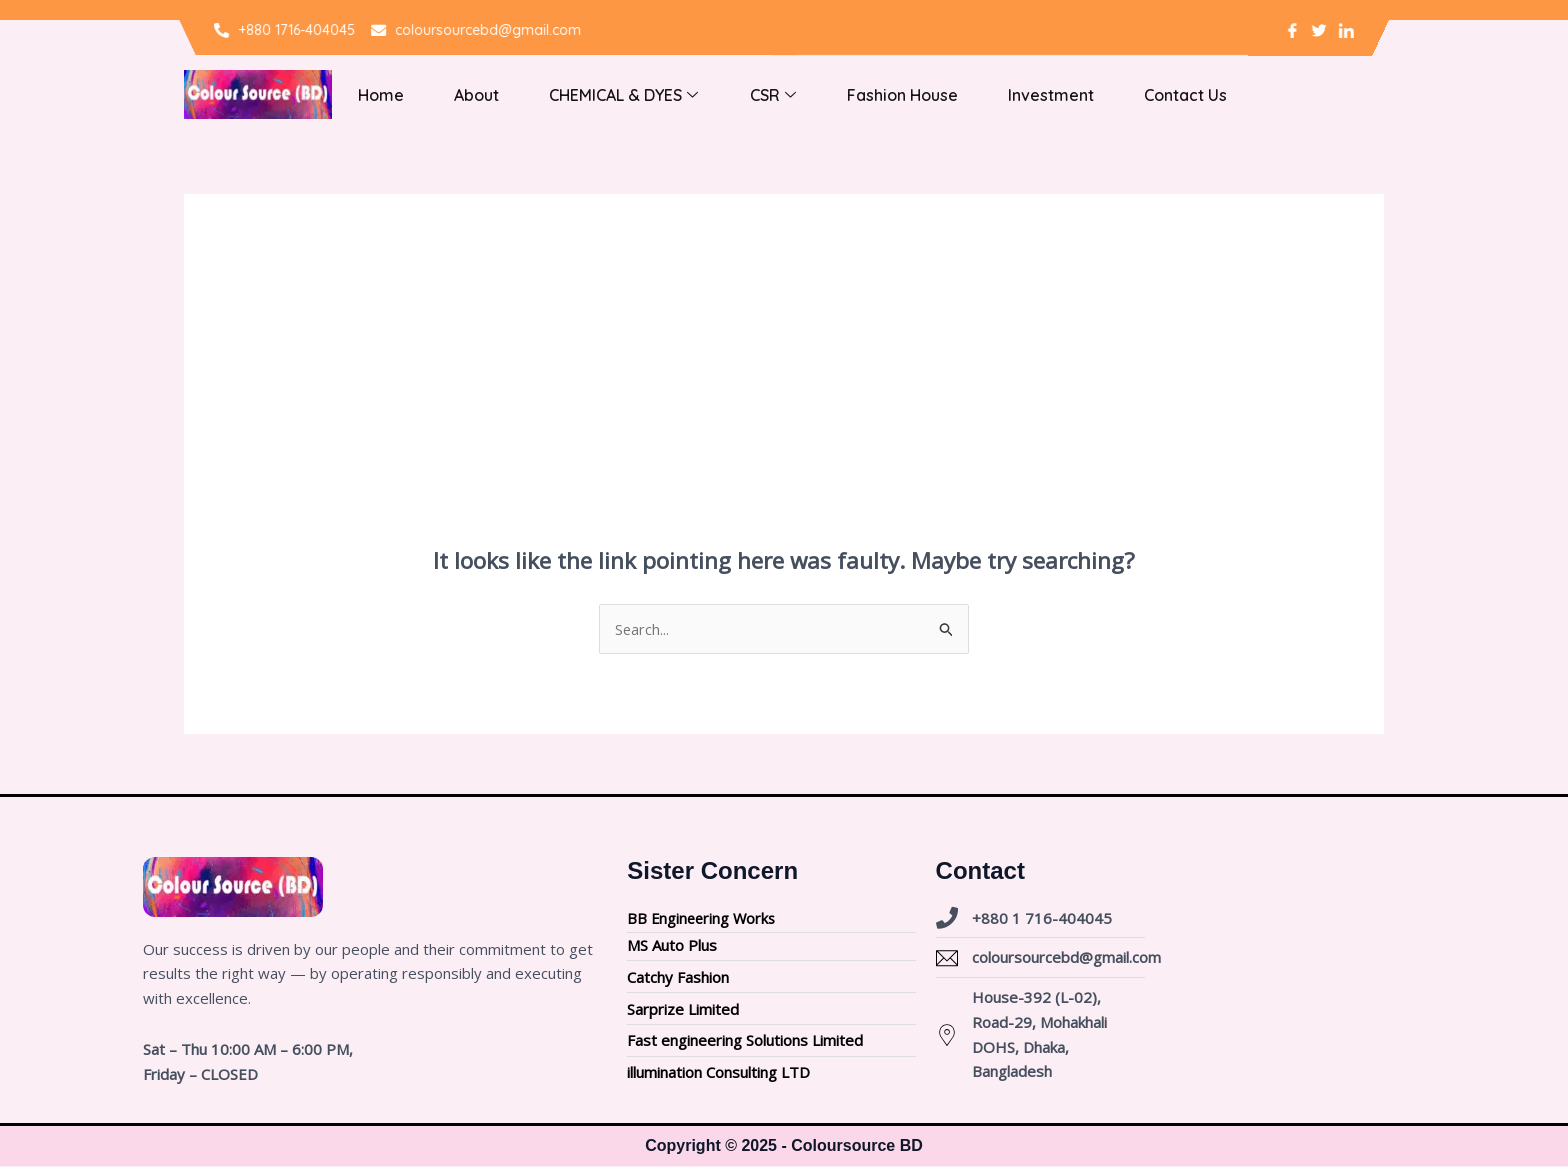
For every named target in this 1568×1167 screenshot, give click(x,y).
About (460, 95)
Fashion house (855, 95)
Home (375, 95)
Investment (994, 95)
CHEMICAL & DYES (597, 95)
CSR (736, 95)
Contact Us (1118, 95)
